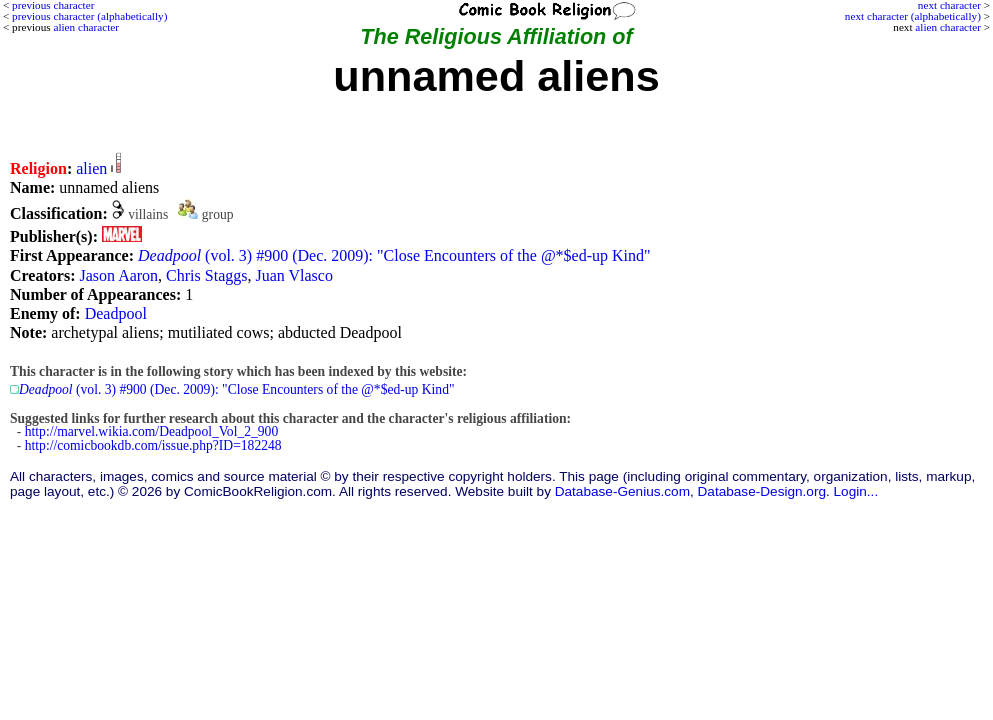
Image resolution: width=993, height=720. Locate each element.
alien (91, 168)
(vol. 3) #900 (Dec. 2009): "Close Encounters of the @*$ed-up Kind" (394, 255)
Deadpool (116, 313)
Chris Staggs (206, 275)
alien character (948, 27)
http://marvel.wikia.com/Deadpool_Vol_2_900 (151, 431)
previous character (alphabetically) (89, 16)
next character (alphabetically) (913, 16)
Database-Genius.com (622, 491)
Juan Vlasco (293, 275)
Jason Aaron (118, 275)
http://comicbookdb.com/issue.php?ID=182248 (153, 445)
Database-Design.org (762, 491)
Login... (856, 491)
